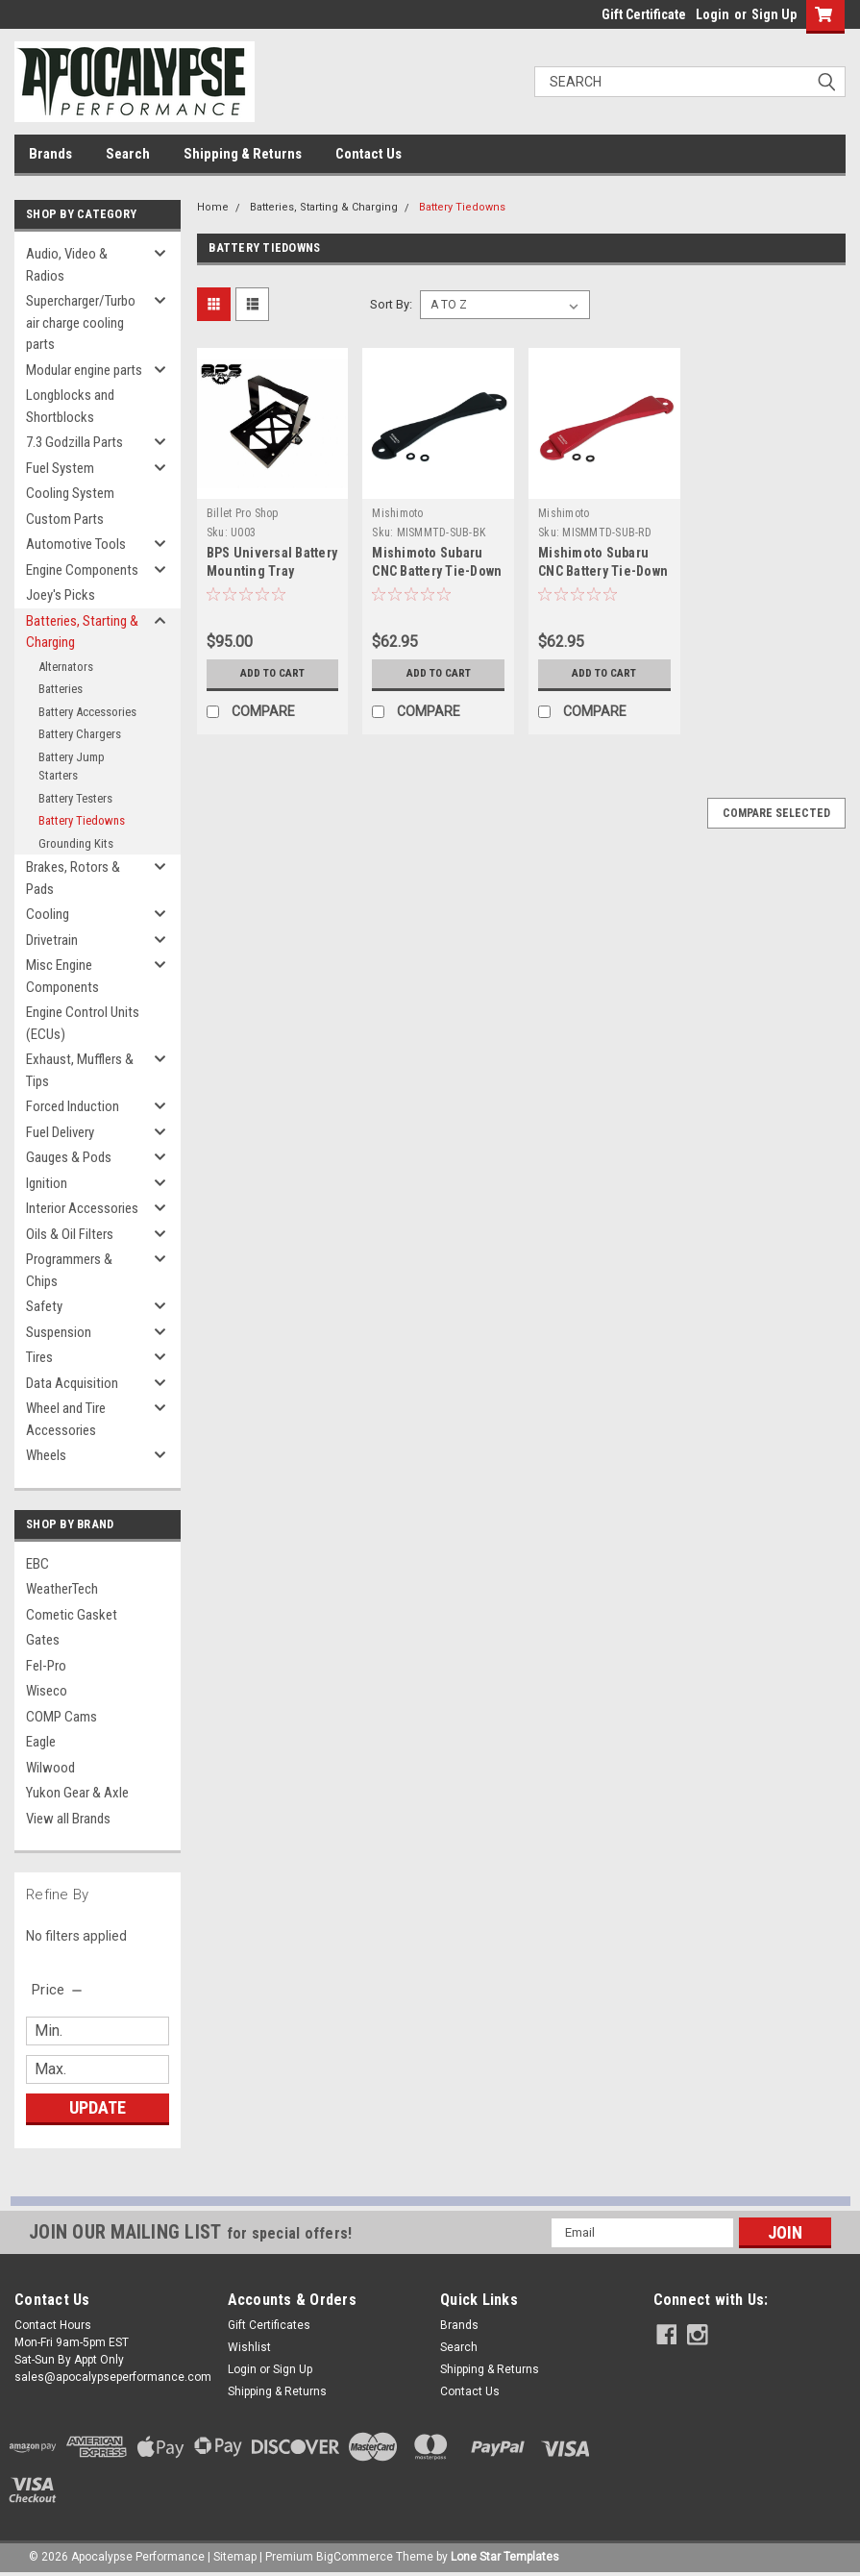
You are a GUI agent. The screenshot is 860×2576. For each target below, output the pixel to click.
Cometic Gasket (71, 1614)
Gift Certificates (269, 2325)
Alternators (65, 666)
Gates (43, 1639)
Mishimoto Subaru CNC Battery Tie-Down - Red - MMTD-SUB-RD (604, 571)
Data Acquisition (72, 1383)
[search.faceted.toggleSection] (58, 1989)
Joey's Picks (60, 595)
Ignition (46, 1183)
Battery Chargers (79, 734)
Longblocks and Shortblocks (70, 406)
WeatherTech (62, 1589)
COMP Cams (61, 1716)
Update (97, 2107)
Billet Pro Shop (243, 513)
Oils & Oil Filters (69, 1234)
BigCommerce (354, 2557)
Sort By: (391, 304)
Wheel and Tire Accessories (66, 1419)
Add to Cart (272, 674)
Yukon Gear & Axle (77, 1792)
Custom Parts (65, 519)
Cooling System (70, 493)
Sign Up (774, 14)
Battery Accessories (87, 712)
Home (213, 207)
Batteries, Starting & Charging (82, 632)
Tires (39, 1357)
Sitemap (235, 2557)
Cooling (47, 914)
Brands (50, 153)
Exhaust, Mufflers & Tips (80, 1070)
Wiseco (46, 1690)
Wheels (46, 1455)
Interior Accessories (82, 1208)
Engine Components (82, 570)
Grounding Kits (75, 843)
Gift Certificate (644, 14)
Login (712, 14)
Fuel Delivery (60, 1132)
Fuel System (60, 468)
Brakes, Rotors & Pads (73, 878)
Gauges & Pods (68, 1157)
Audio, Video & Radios (67, 265)
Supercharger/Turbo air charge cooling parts (80, 322)
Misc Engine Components (62, 976)
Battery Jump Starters (71, 766)
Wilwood (50, 1767)
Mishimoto (397, 513)
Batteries (60, 688)
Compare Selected (776, 813)
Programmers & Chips (69, 1270)
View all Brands (68, 1818)
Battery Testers (75, 798)
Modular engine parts (84, 370)
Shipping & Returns (243, 153)
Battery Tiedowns (81, 820)
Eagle (41, 1741)
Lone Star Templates (505, 2557)
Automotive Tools (76, 544)
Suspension (58, 1332)
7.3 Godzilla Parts (74, 442)
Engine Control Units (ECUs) (82, 1023)
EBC (37, 1564)
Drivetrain (52, 940)
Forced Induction (72, 1106)
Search (128, 153)
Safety (44, 1306)
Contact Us (368, 153)
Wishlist (249, 2347)
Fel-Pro (46, 1665)
